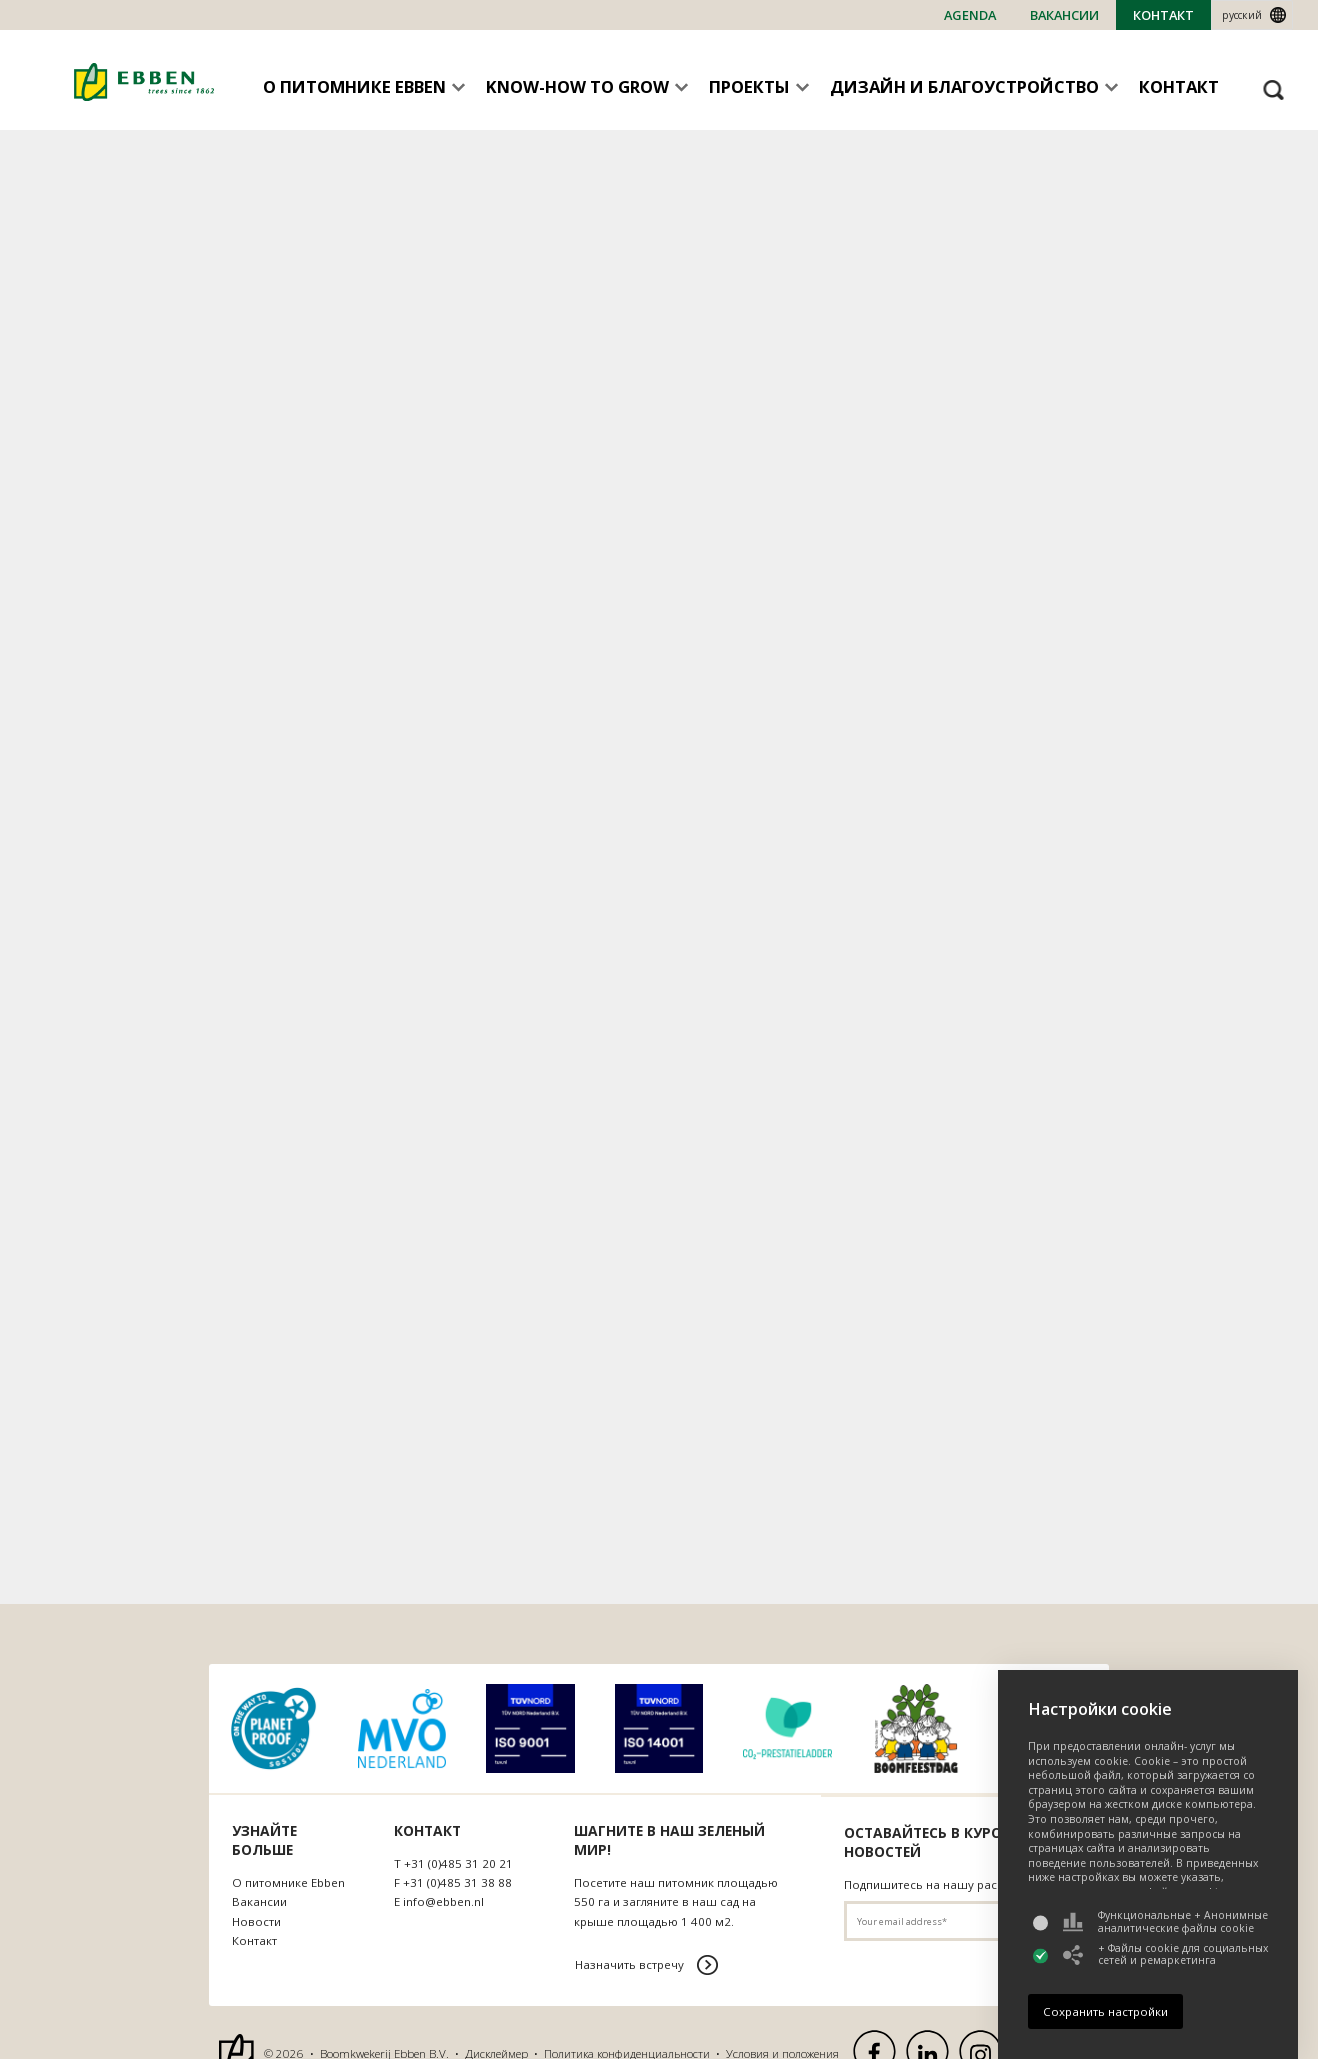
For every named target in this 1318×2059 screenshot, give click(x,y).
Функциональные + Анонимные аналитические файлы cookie (1165, 1921)
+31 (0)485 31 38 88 (457, 1883)
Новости (256, 1922)
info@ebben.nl (443, 1902)
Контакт (1163, 15)
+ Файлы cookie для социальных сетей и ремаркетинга (1165, 1954)
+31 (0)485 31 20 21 (458, 1864)
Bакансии (1064, 15)
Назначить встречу (629, 1964)
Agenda (970, 15)
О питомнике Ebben (288, 1883)
